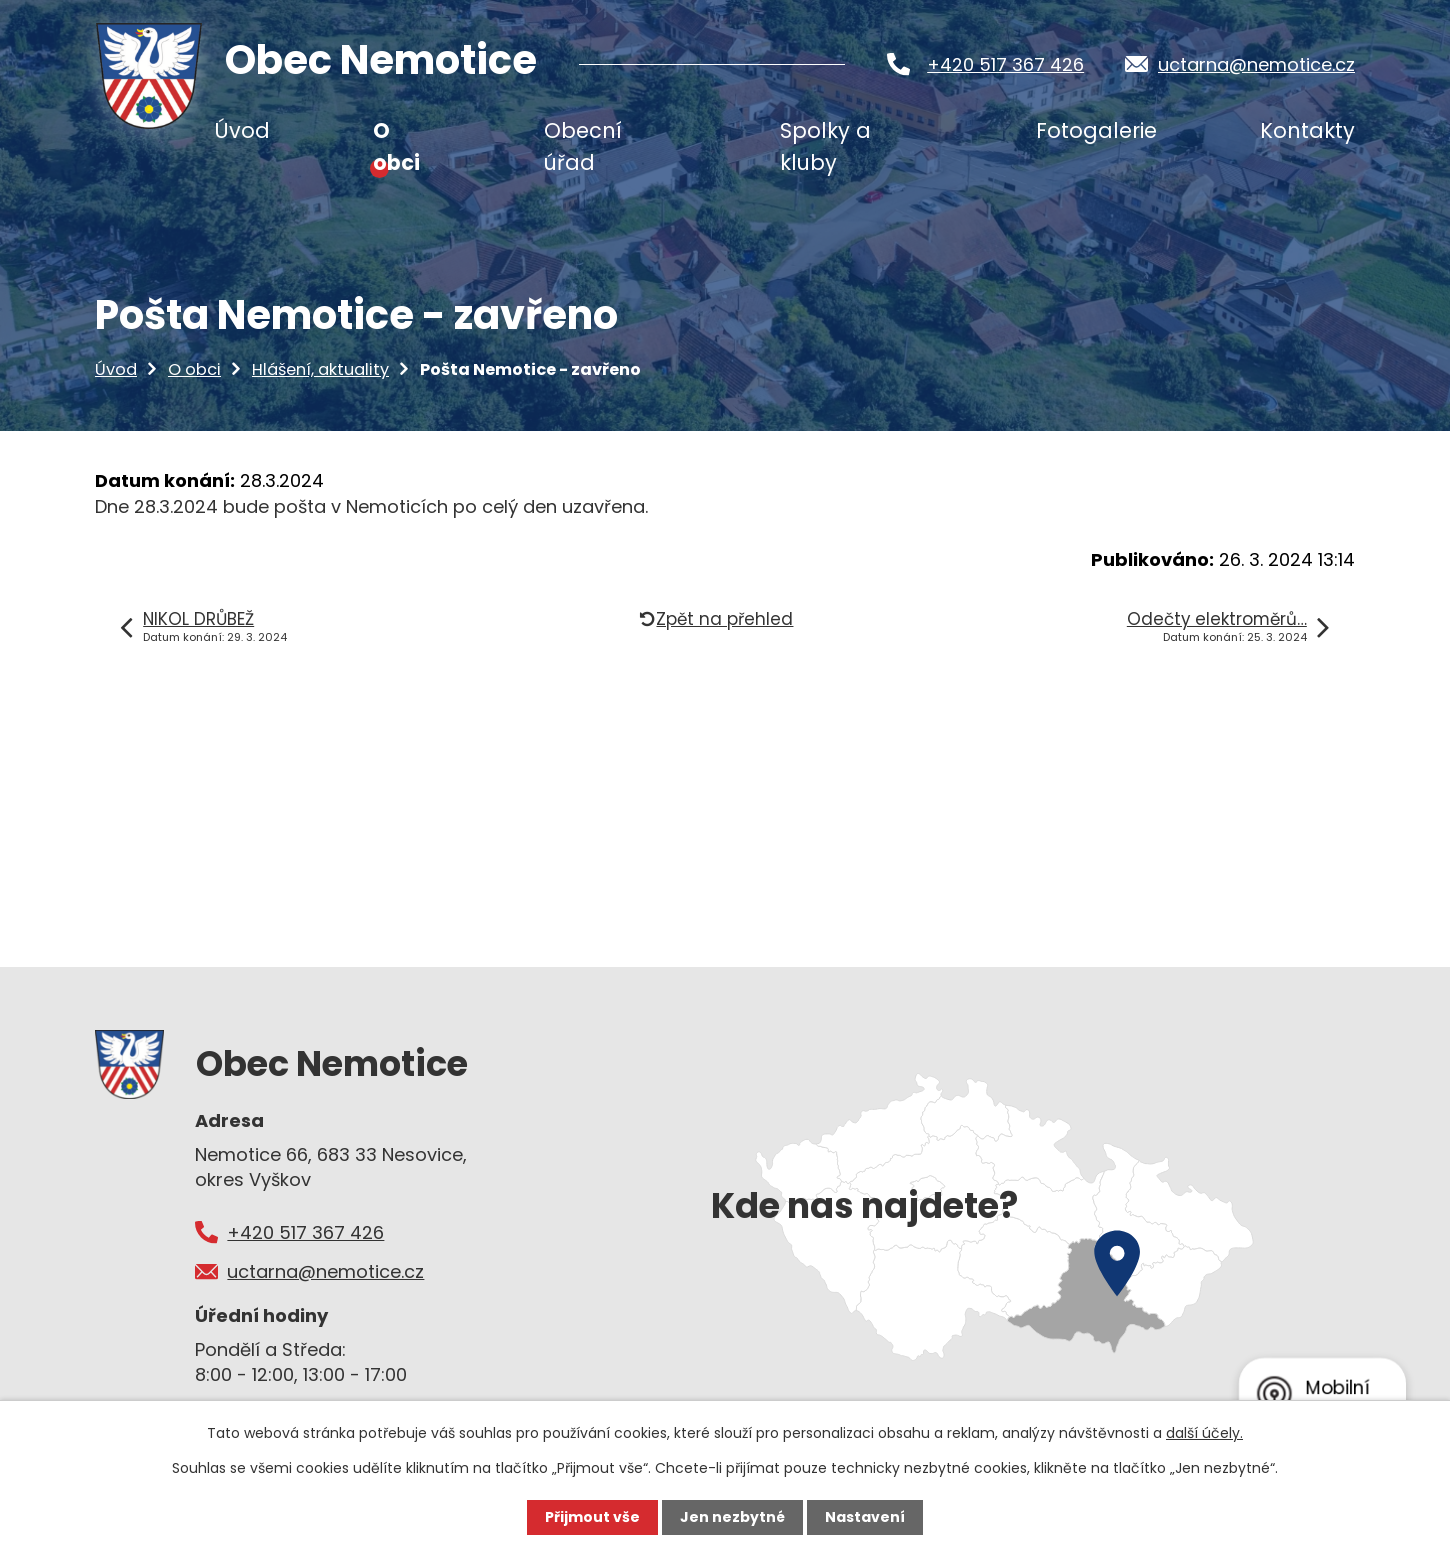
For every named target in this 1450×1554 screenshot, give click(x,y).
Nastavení (865, 1517)
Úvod (116, 369)
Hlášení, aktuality (320, 369)
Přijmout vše (592, 1517)
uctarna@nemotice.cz (1256, 64)
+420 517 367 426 (1005, 64)
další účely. (1204, 1433)
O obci (194, 369)
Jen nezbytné (732, 1517)
